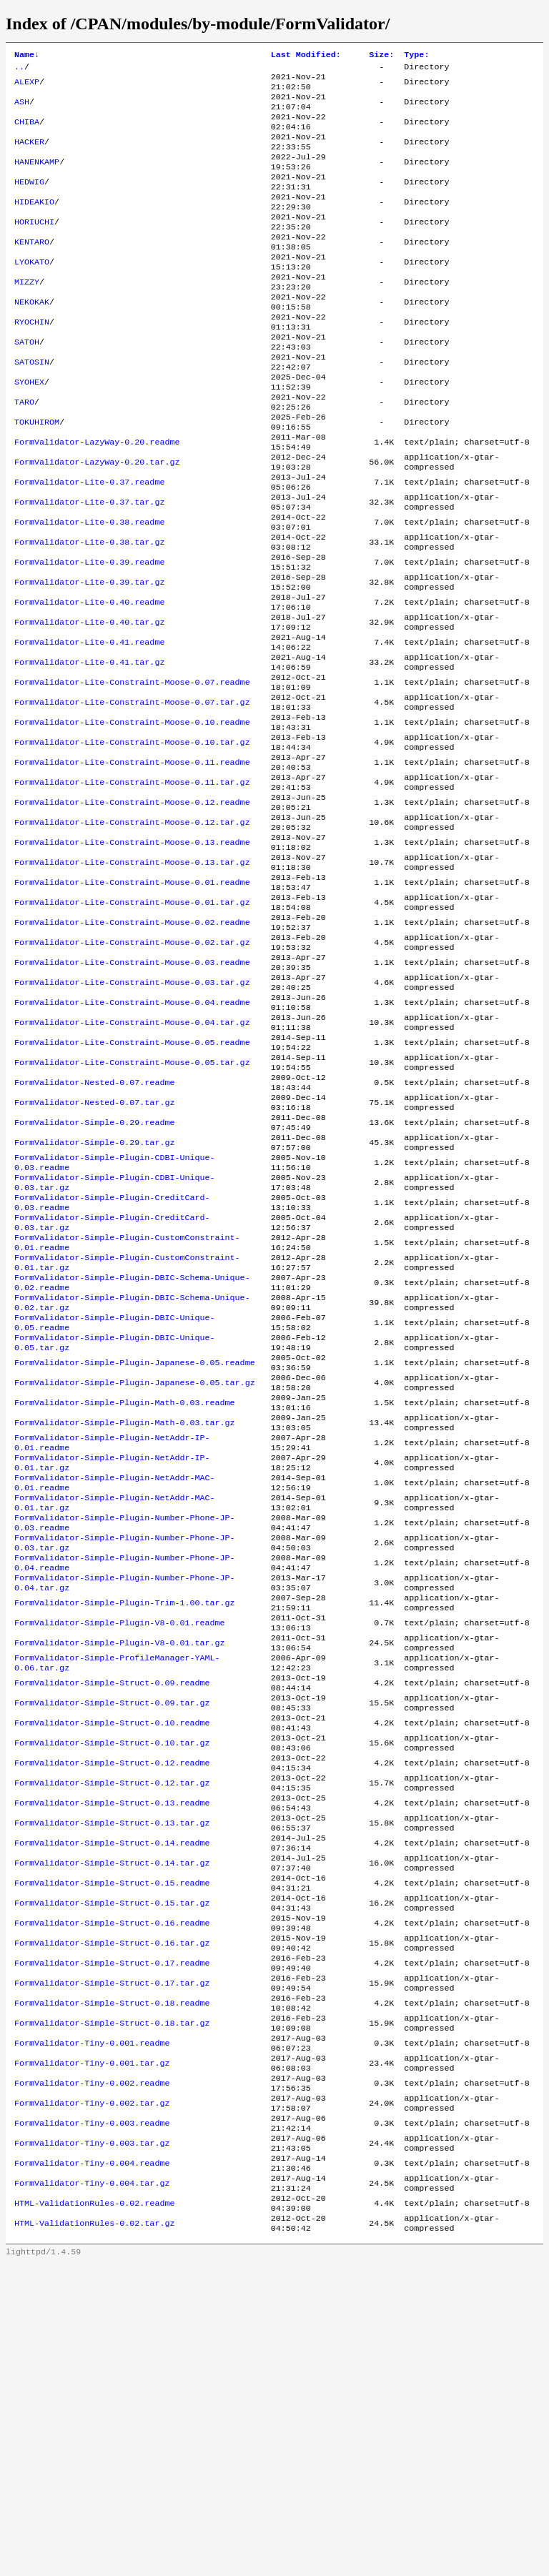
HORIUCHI (34, 246)
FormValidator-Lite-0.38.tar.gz (89, 612)
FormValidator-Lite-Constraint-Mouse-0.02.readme (132, 1047)
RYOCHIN (31, 361)
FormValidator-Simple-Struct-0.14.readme (112, 2099)
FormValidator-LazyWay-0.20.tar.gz (96, 521)
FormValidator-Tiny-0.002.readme (91, 2373)
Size (381, 55)
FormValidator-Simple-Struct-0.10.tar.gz (112, 1985)
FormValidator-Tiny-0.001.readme (91, 2328)
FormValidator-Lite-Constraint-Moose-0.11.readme (132, 864)
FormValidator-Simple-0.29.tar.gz (94, 1298)
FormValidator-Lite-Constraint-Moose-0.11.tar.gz (132, 887)
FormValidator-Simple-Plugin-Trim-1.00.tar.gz (124, 1825)
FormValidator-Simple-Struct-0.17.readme (112, 2236)
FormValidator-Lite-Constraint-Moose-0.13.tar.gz (132, 978)
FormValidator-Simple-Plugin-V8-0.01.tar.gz (119, 1870)
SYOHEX (29, 429)
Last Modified (306, 55)
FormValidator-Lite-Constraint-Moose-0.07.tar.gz (132, 795)
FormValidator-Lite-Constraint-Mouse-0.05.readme (132, 1184)
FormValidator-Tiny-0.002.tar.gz (91, 2396)
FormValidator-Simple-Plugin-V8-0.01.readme (119, 1847)
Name (26, 55)
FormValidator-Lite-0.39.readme (89, 635)
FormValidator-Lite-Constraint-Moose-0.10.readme (132, 818)
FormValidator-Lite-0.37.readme (89, 544)
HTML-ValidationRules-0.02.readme (94, 2511)
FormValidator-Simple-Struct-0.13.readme (112, 2053)
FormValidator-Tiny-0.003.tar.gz (91, 2442)
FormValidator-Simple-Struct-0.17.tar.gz (112, 2259)
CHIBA (26, 132)
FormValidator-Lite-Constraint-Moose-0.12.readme (132, 910)
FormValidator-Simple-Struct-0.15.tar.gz (112, 2168)
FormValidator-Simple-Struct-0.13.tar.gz (112, 2076)
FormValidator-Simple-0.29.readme (94, 1276)
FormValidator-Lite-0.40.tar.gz (89, 704)
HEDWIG (29, 201)
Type (416, 55)
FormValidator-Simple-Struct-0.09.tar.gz (112, 1939)
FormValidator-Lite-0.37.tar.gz (89, 567)
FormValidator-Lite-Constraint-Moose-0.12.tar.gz (132, 932)
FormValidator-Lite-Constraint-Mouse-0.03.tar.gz (132, 1115)
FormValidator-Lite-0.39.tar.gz (89, 658)
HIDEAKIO (34, 223)
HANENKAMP (36, 178)
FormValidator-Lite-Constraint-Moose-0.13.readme (132, 955)
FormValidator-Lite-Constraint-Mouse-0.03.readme (132, 1093)
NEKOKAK (31, 338)
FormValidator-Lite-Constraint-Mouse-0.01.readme (132, 1001)
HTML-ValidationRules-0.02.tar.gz (94, 2534)
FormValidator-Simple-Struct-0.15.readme (112, 2145)
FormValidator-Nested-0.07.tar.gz (94, 1253)
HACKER (29, 155)
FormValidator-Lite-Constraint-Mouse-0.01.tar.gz (132, 1024)
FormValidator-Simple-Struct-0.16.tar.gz (112, 2213)
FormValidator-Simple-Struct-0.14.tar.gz (112, 2122)
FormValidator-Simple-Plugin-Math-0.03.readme (124, 1596)
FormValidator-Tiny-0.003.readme (91, 2419)
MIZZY (26, 315)
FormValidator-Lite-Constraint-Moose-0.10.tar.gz (132, 841)
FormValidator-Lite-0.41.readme (89, 727)
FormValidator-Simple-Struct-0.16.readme (112, 2190)
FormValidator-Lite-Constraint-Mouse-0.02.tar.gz (132, 1070)
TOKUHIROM (36, 475)
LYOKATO (31, 292)
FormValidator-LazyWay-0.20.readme (96, 498)
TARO (24, 452)
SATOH (26, 384)
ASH (21, 109)
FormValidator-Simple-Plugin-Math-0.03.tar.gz (124, 1619)
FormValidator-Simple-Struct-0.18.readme (112, 2282)
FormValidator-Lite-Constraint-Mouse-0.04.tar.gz (132, 1161)
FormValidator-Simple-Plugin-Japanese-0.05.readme (134, 1550)
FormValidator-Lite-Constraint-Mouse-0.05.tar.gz (132, 1207)
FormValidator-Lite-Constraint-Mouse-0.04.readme (132, 1138)
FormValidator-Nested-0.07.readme (94, 1230)
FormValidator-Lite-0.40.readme (89, 681)
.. (19, 69)
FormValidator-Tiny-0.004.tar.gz (91, 2488)
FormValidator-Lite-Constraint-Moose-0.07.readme (132, 772)
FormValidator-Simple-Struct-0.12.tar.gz (112, 2030)
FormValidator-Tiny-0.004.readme (91, 2465)
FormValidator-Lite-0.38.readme (89, 589)
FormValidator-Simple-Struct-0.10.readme (112, 1962)
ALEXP (26, 86)
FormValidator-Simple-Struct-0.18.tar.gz (112, 2305)
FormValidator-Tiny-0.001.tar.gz (91, 2351)
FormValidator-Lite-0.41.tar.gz (89, 750)
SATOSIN (31, 406)
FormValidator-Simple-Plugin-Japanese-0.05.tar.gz (134, 1573)
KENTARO (31, 269)
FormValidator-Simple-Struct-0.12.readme (112, 2007)
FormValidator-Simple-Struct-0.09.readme (112, 1916)
